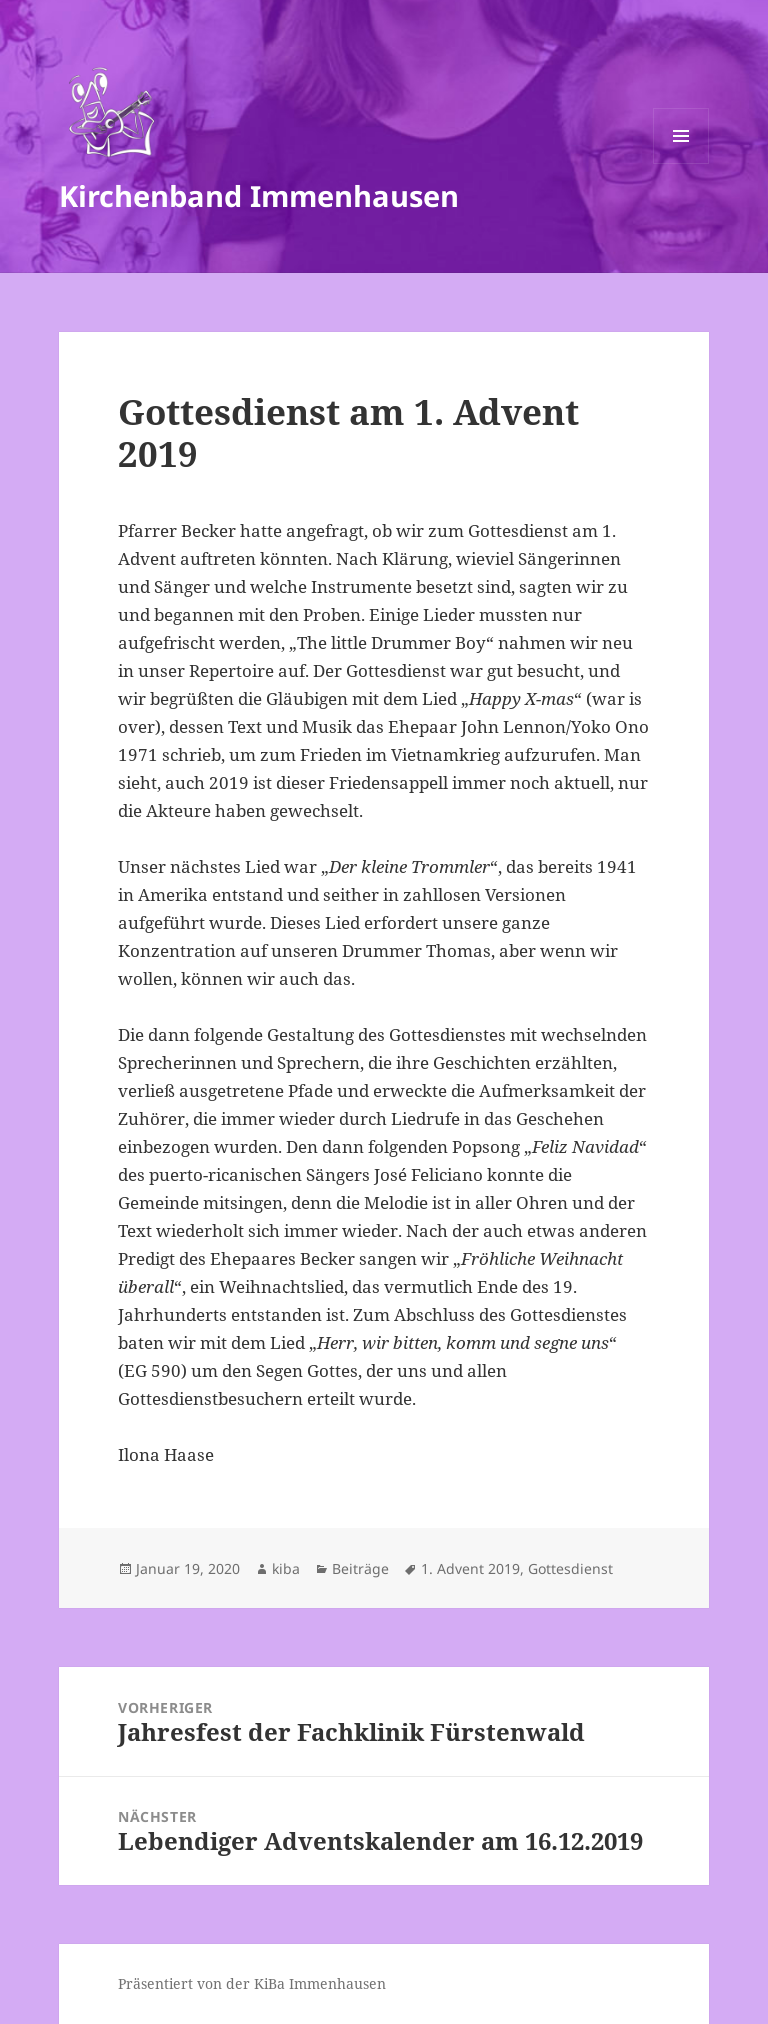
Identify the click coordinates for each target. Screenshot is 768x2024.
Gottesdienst (570, 1568)
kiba (286, 1568)
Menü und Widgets (681, 163)
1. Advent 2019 (470, 1568)
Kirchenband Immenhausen (259, 195)
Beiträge (360, 1568)
